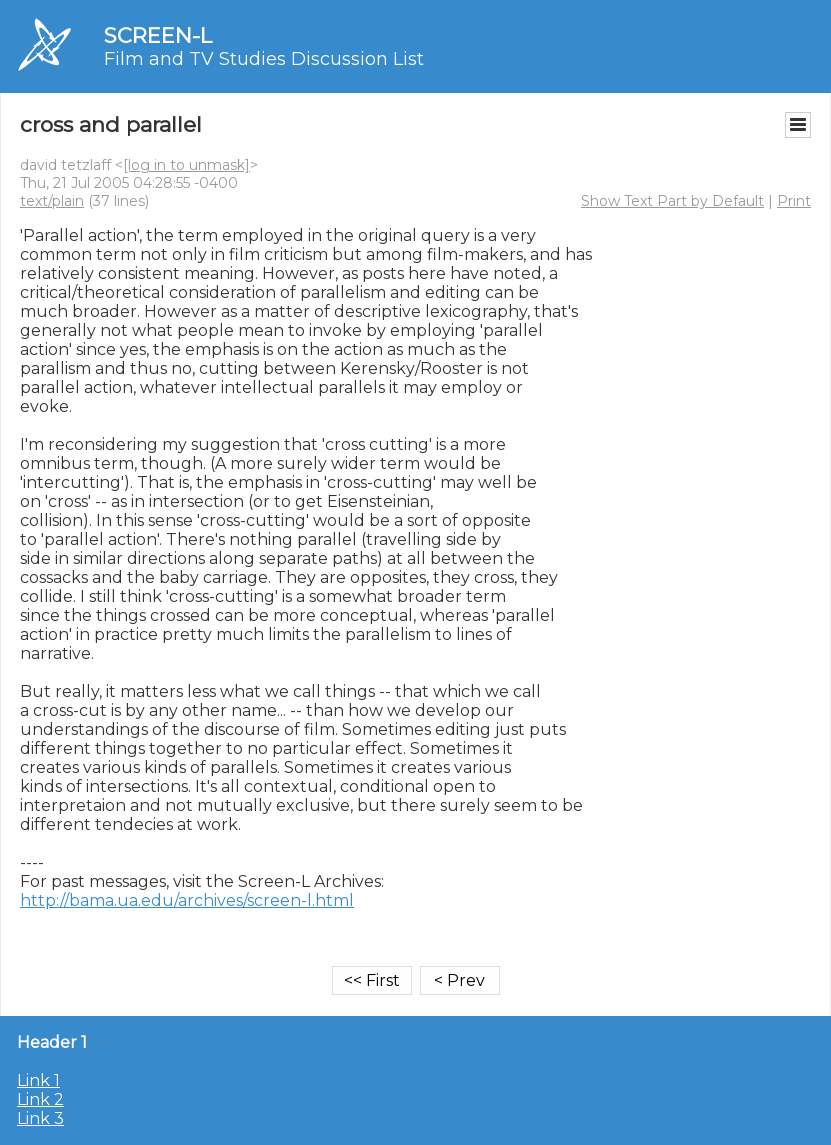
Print (794, 201)
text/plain (52, 201)
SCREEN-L (158, 35)
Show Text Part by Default (672, 201)
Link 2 (40, 1099)
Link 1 (38, 1080)
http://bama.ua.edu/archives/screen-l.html (187, 900)
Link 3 (40, 1118)
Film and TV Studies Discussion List (264, 59)
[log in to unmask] (186, 165)
